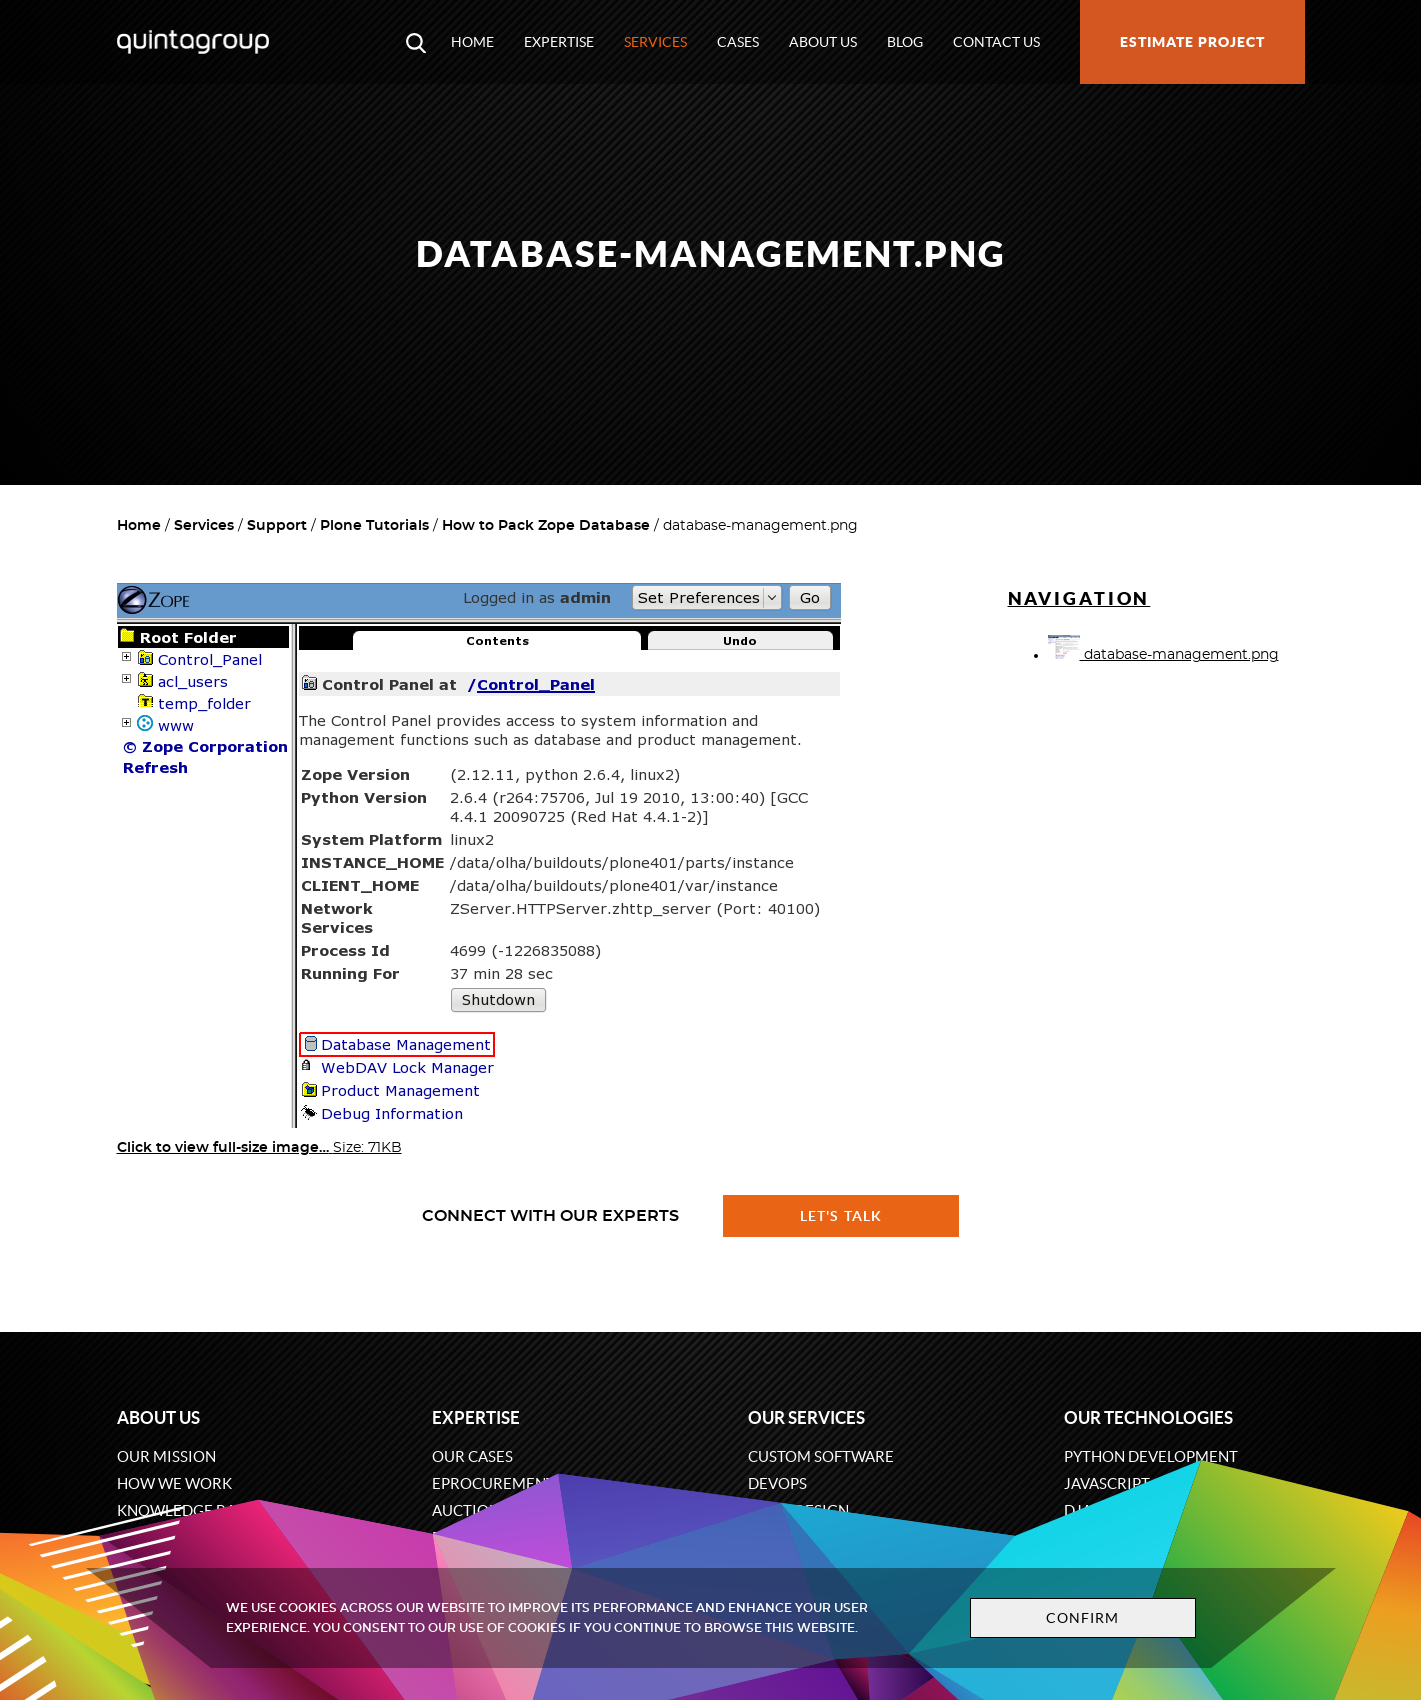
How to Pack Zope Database (546, 526)
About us (823, 42)
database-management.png (1163, 655)
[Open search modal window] (416, 42)
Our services (806, 1417)
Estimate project (1192, 42)
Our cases (472, 1456)
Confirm (1083, 1618)
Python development (1151, 1456)
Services (655, 42)
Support (277, 526)
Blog (905, 42)
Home (472, 42)
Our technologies (1148, 1417)
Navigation (1079, 598)
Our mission (166, 1456)
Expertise (559, 42)
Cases (738, 42)
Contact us (996, 42)
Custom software (821, 1456)
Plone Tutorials (374, 526)
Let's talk (841, 1216)
